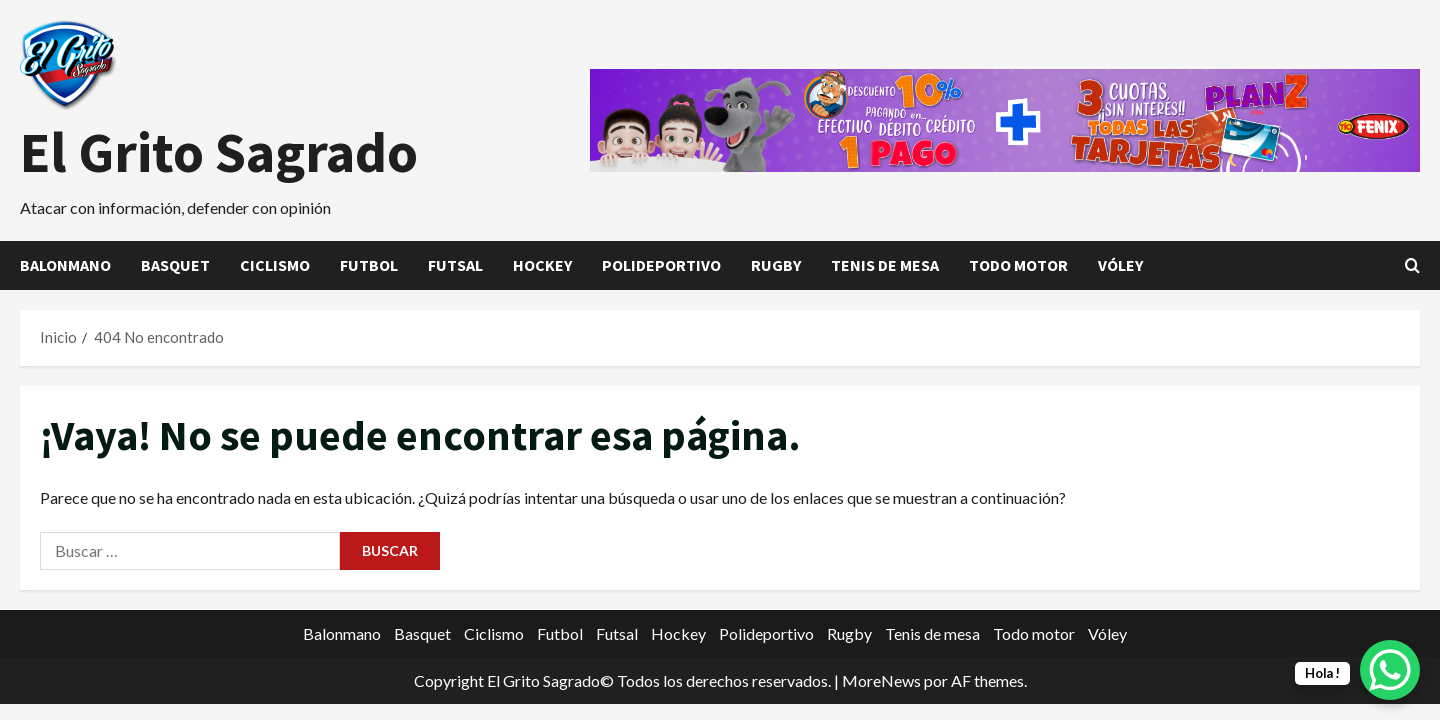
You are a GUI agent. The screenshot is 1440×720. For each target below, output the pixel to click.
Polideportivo (661, 265)
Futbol (369, 265)
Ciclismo (275, 265)
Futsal (455, 265)
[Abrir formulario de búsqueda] (1412, 265)
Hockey (542, 265)
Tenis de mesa (885, 265)
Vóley (1120, 265)
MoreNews (881, 680)
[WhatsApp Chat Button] (1390, 670)
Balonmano (65, 265)
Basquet (175, 265)
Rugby (776, 265)
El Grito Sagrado (219, 152)
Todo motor (1018, 265)
